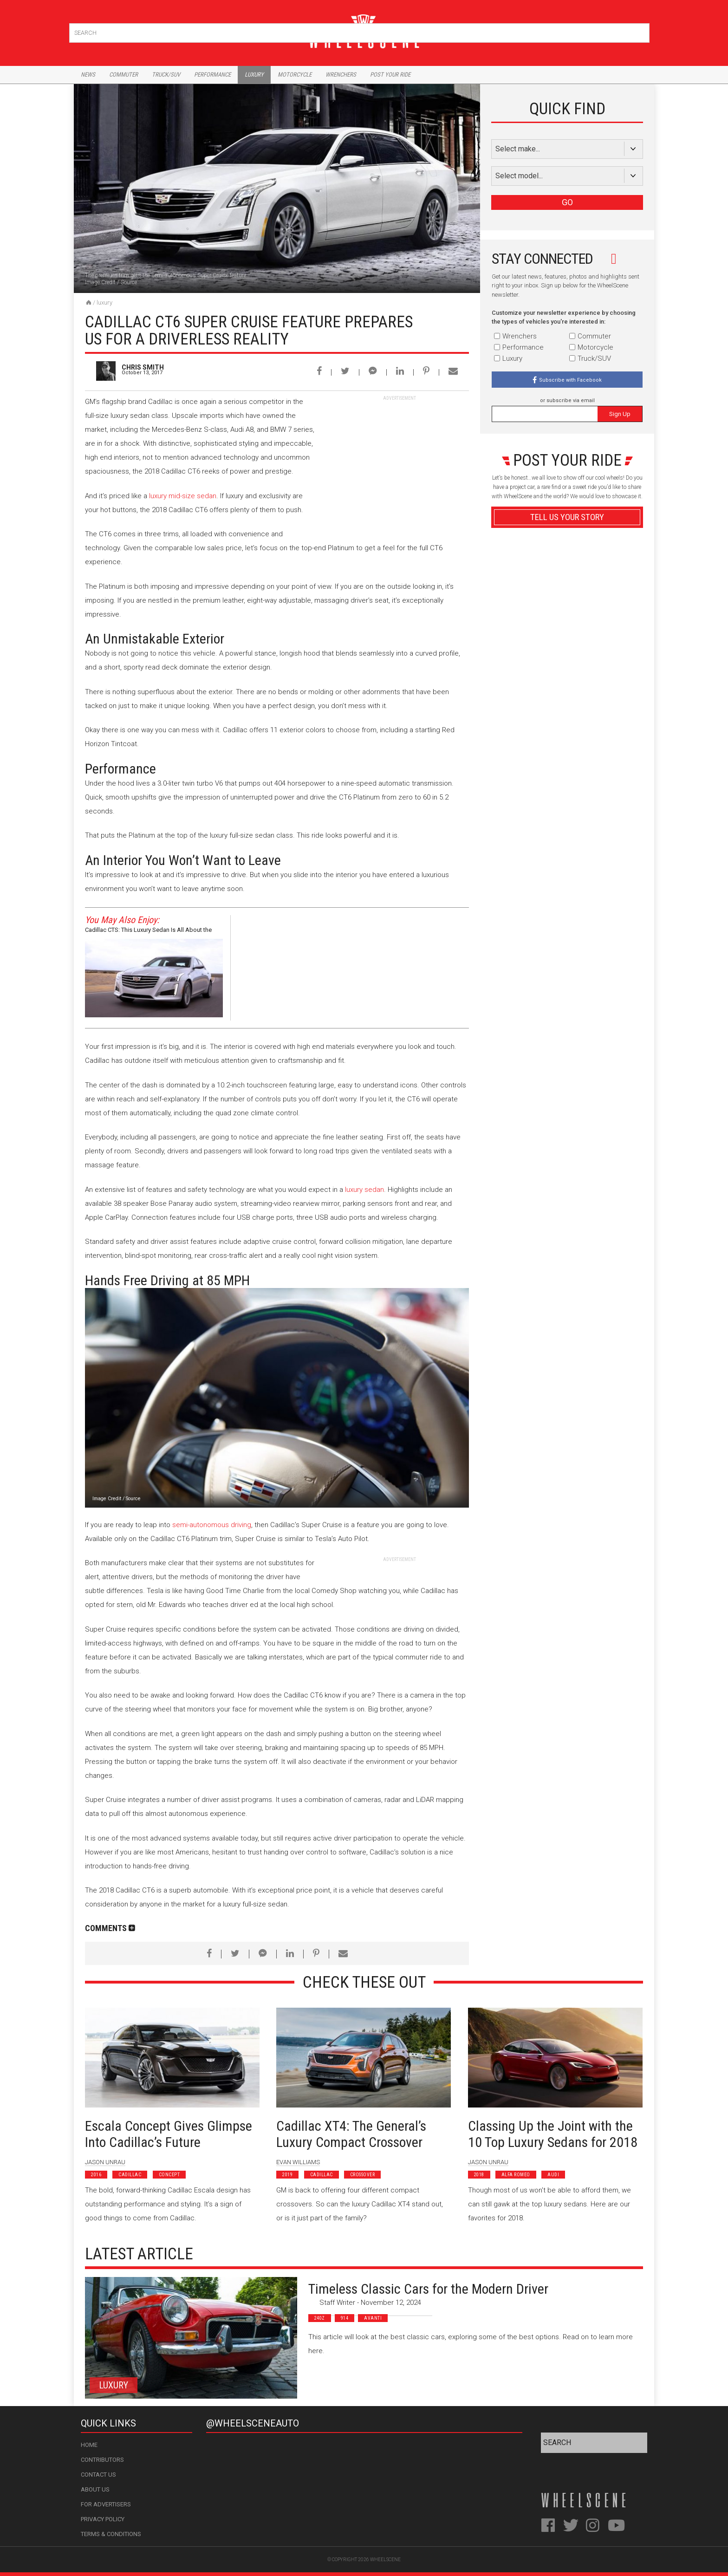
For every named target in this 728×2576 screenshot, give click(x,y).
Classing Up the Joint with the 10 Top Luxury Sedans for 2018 (552, 2134)
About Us (95, 2489)
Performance (212, 74)
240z (319, 2318)
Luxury (254, 74)
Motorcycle (295, 74)
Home (89, 2444)
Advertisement (567, 739)
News (88, 74)
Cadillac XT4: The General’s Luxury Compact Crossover (351, 2134)
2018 (479, 2174)
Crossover (362, 2174)
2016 (96, 2174)
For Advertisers (106, 2504)
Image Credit (100, 282)
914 (345, 2318)
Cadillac (129, 2174)
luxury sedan (364, 1189)
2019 (287, 2174)
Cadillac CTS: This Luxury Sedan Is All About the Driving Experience (148, 931)
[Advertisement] (399, 460)
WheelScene (385, 2559)
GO (567, 202)
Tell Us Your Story (567, 517)
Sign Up (619, 413)
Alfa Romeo (515, 2174)
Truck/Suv (166, 74)
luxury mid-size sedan (182, 496)
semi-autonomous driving (211, 1525)
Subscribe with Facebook (570, 380)
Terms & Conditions (111, 2533)
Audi (553, 2174)
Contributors (102, 2459)
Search (641, 31)
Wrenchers (340, 74)
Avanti (373, 2318)
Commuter (123, 74)
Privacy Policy (102, 2519)
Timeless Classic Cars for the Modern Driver (428, 2289)
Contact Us (98, 2474)
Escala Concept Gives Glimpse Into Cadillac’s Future (168, 2134)
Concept (169, 2174)
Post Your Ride (390, 74)
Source (129, 282)
